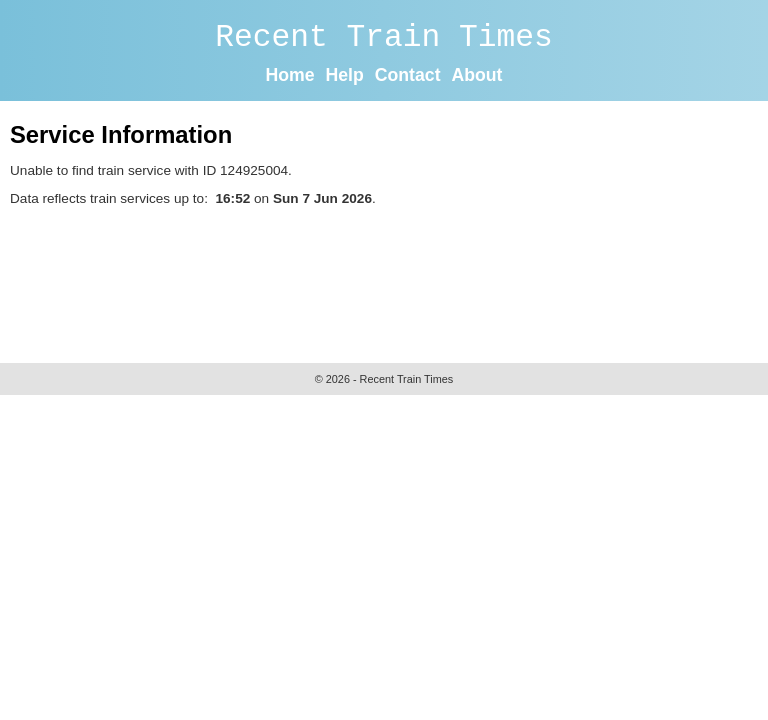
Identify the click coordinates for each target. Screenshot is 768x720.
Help (345, 75)
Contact (408, 75)
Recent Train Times (384, 37)
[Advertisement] (374, 280)
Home (290, 75)
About (476, 75)
